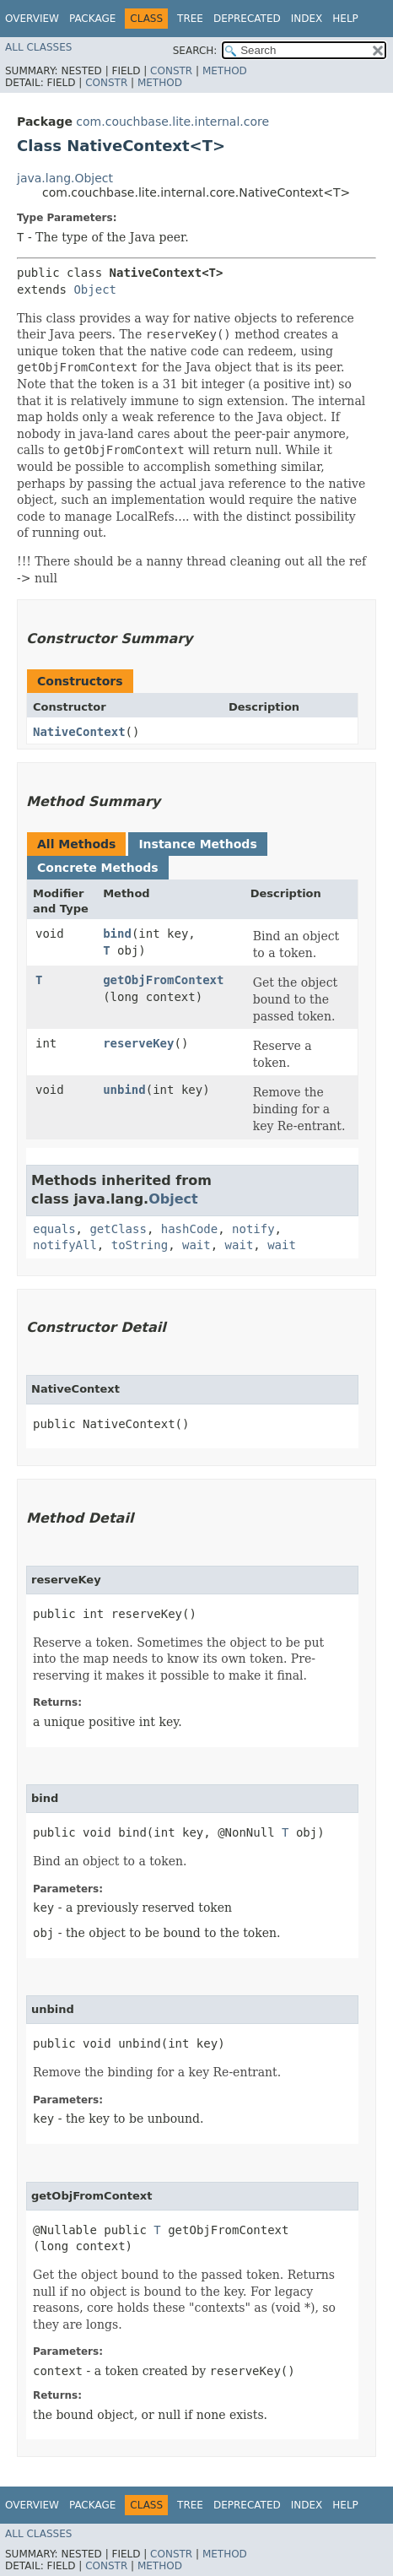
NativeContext (79, 732)
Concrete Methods (98, 867)
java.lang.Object (65, 178)
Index (307, 18)
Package (92, 18)
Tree (190, 18)
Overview (32, 18)
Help (345, 18)
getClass (117, 1229)
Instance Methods (197, 844)
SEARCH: (195, 51)
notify (253, 1229)
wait (196, 1245)
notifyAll (65, 1245)
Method (224, 71)
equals (54, 1229)
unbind (124, 1089)
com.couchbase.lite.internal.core (172, 121)
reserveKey (138, 1043)
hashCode (189, 1229)
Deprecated (247, 18)
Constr (171, 71)
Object (94, 289)
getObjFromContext (163, 980)
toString (139, 1245)
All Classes (38, 47)
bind (117, 933)
